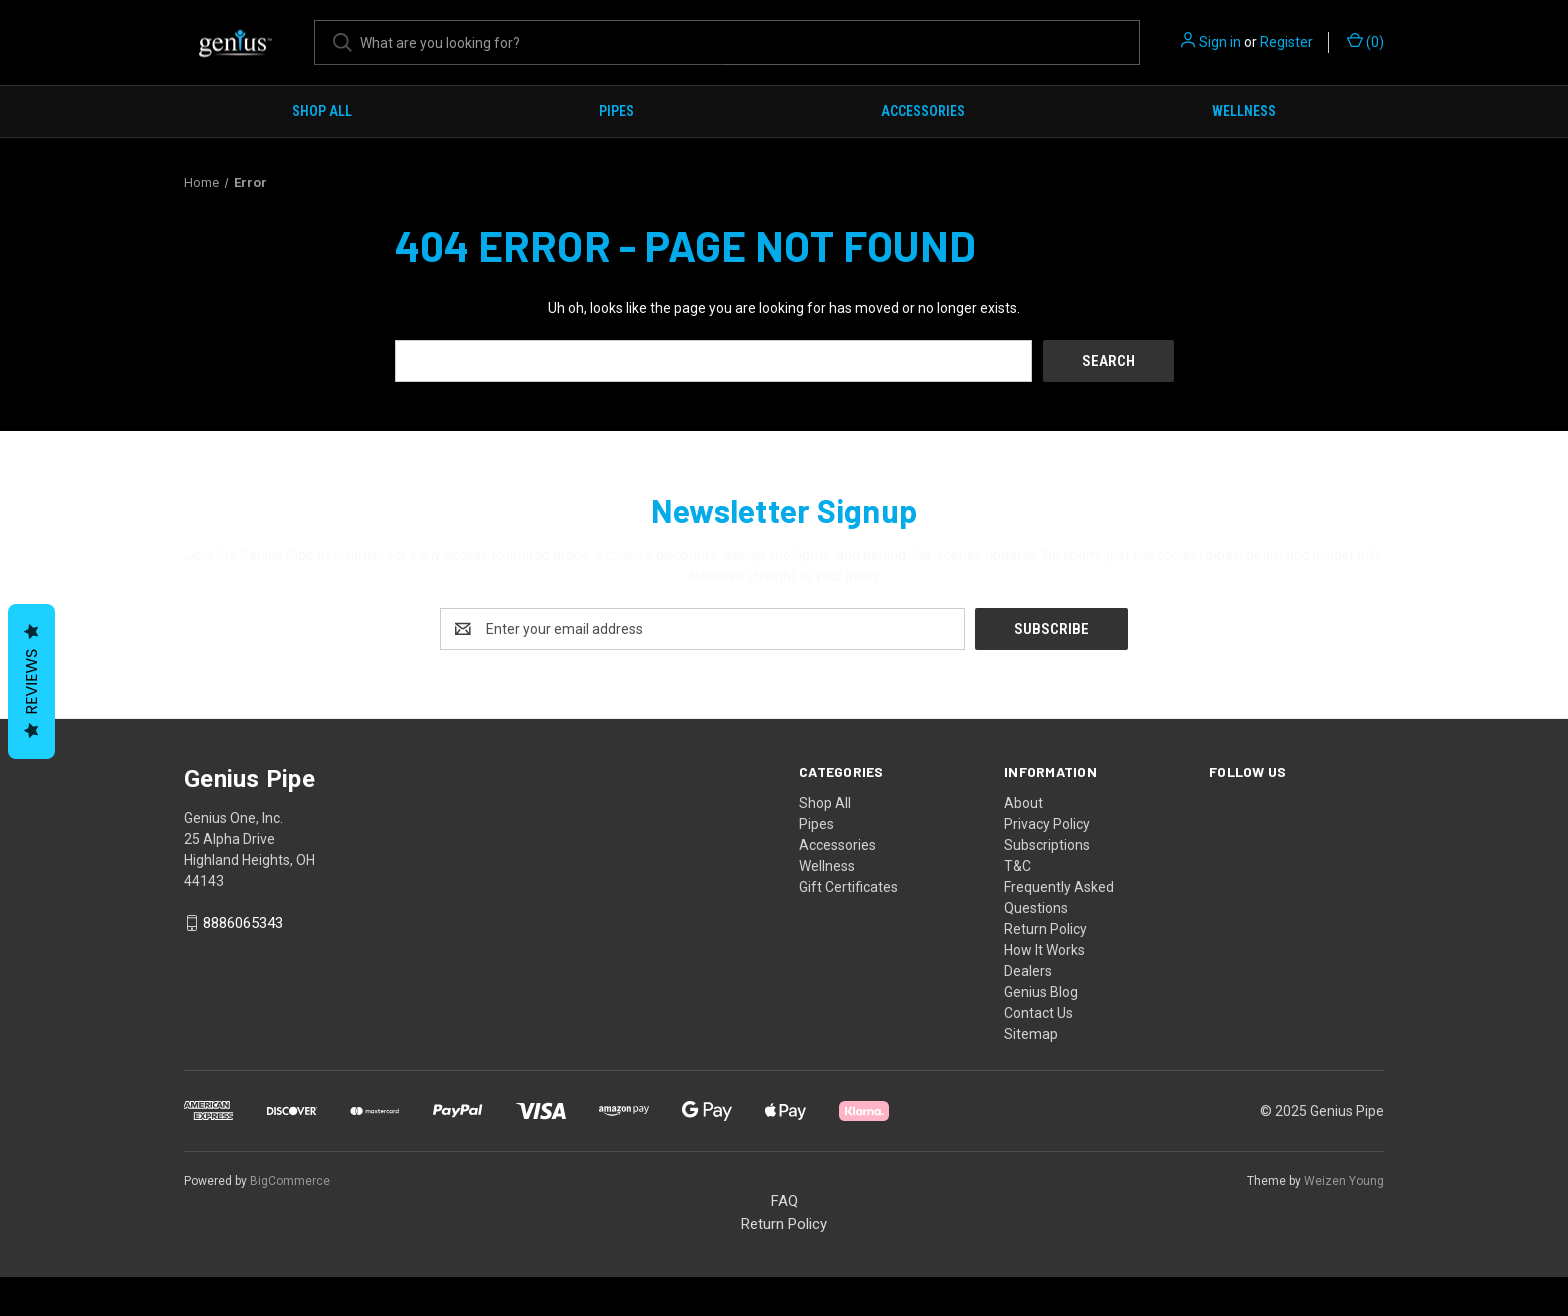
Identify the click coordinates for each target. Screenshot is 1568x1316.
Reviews (31, 681)
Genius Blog (1041, 991)
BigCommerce (290, 1180)
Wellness (1244, 111)
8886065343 (243, 923)
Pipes (616, 111)
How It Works (1044, 949)
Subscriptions (1047, 844)
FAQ (784, 1200)
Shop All (322, 111)
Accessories (923, 111)
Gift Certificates (848, 886)
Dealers (1028, 970)
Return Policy (1045, 928)
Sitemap (1031, 1033)
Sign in (1220, 42)
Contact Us (1038, 1012)
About (1023, 802)
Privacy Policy (1047, 823)
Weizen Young (1344, 1180)
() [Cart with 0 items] (1365, 41)
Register (1286, 42)
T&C (1017, 865)
